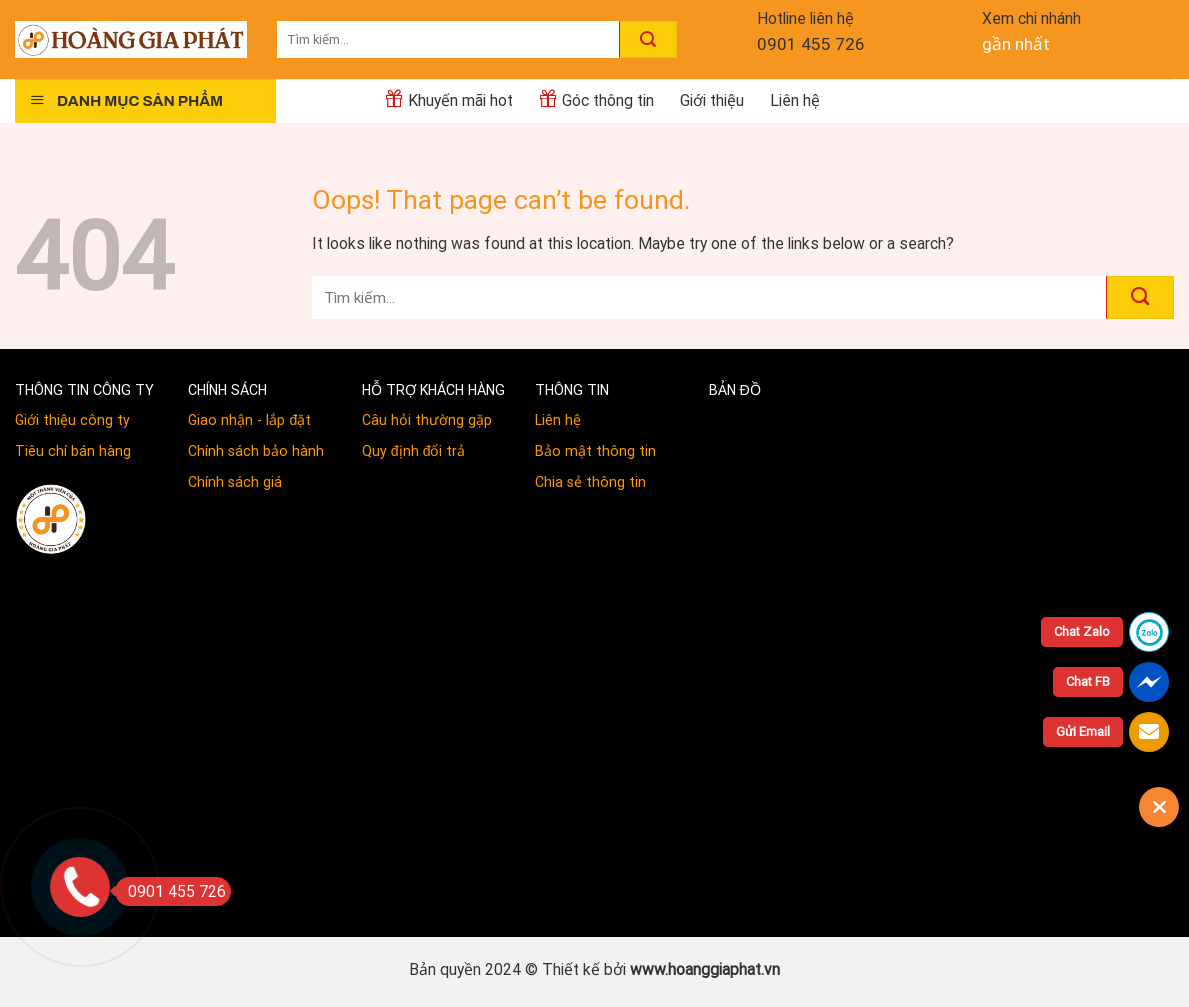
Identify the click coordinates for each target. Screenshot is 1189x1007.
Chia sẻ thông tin (590, 482)
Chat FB (1088, 681)
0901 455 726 (811, 44)
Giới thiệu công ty (72, 420)
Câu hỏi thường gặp (427, 420)
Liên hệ (795, 100)
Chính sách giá (235, 482)
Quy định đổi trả (414, 451)
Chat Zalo (1082, 631)
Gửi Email (1083, 731)
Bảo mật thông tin (595, 451)
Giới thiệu (712, 100)
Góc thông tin (596, 99)
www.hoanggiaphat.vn (705, 969)
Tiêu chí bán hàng (73, 451)
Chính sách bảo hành (256, 451)
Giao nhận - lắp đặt (249, 420)
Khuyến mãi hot (449, 99)
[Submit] (648, 39)
